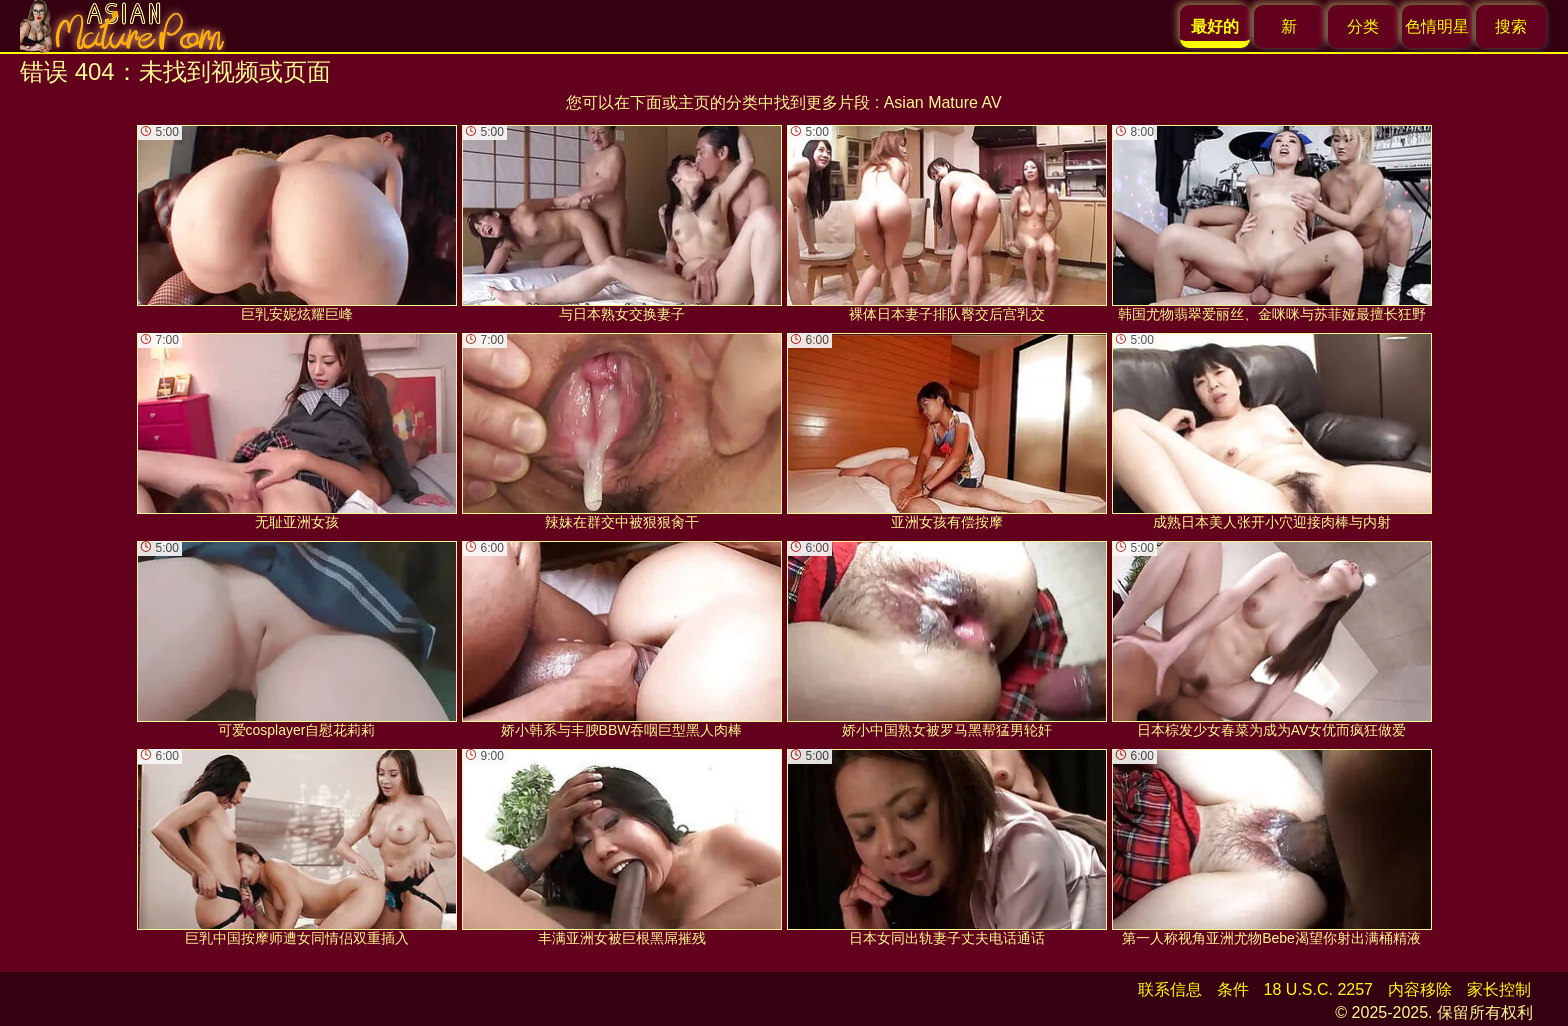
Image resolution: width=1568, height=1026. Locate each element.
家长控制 (1499, 989)
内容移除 (1420, 989)
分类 (1363, 26)
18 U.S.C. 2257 (1318, 989)
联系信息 (1170, 989)
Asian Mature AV (943, 102)
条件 (1233, 989)
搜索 (1511, 26)
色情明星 (1437, 26)
